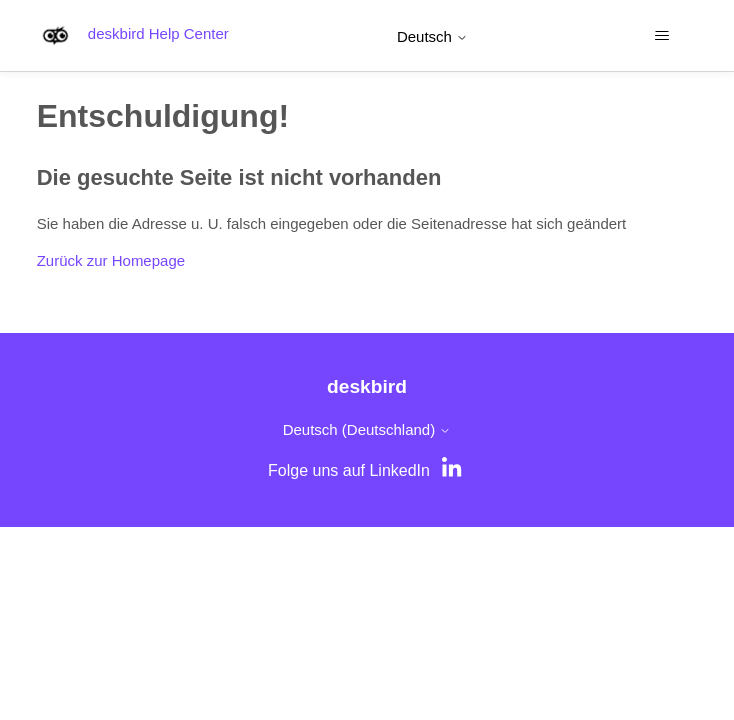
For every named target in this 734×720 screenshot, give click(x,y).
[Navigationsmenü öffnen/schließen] (661, 36)
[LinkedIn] (454, 471)
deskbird (367, 386)
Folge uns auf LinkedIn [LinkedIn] (349, 470)
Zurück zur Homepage (111, 260)
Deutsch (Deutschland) (367, 429)
